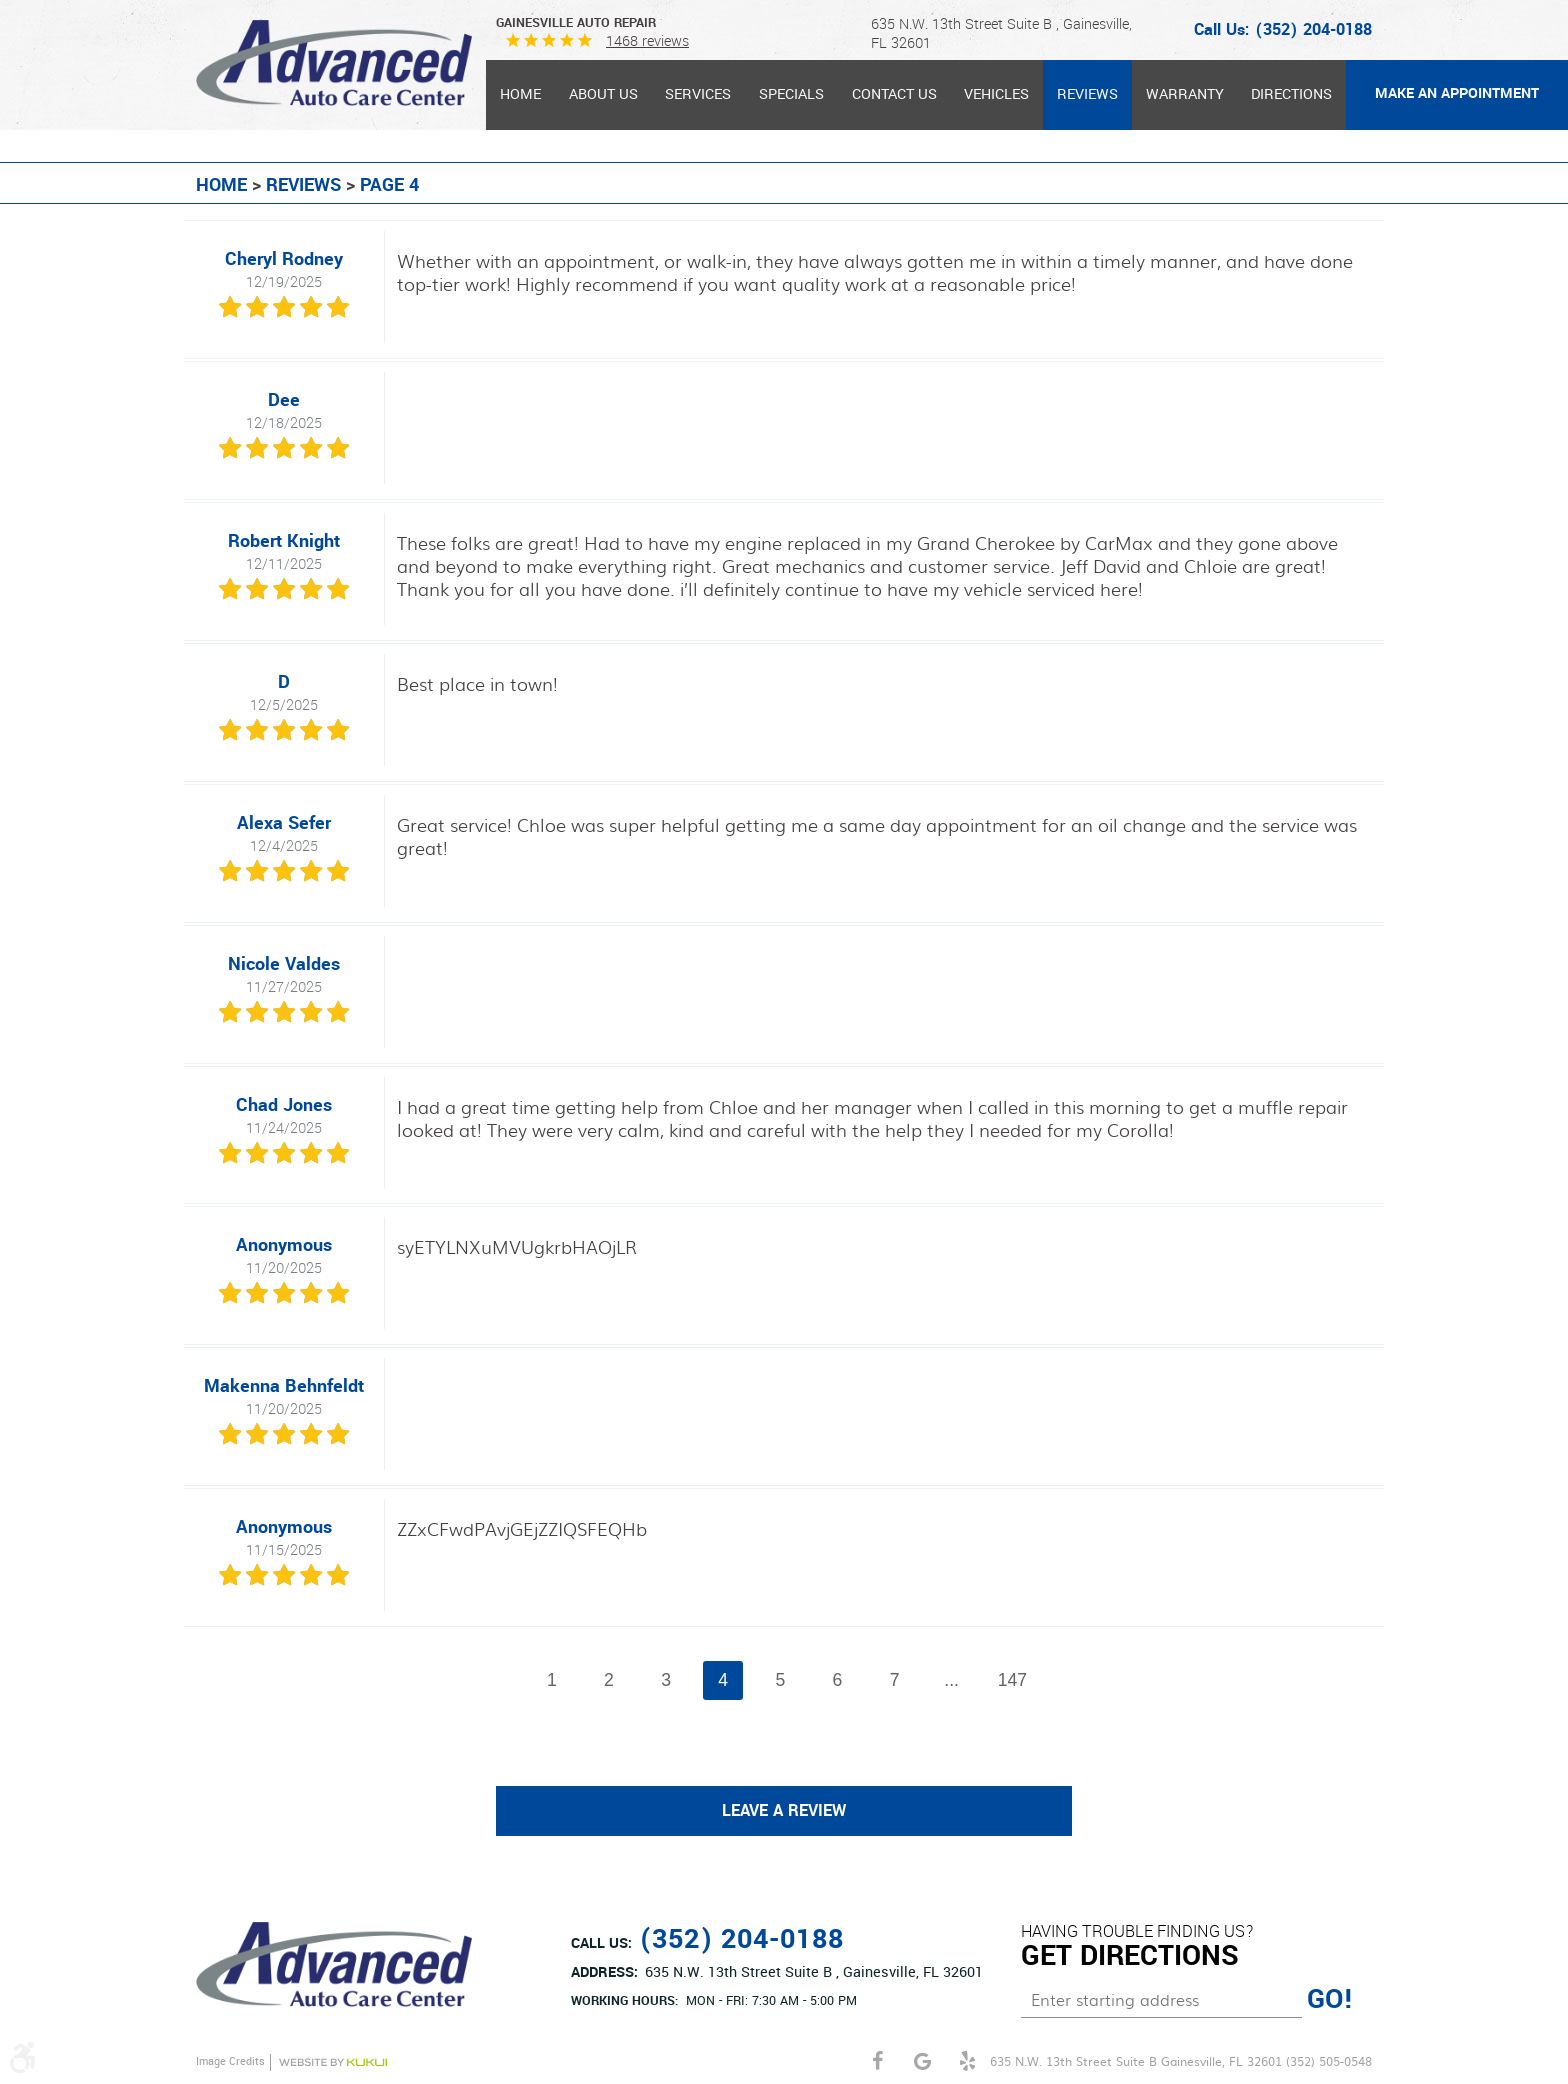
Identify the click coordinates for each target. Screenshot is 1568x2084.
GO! (1330, 2000)
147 (1012, 1680)
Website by (333, 2062)
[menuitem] (520, 95)
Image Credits (230, 2061)
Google (922, 2061)
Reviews (1087, 94)
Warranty (1185, 94)
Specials (791, 94)
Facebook (877, 2061)
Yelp (967, 2061)
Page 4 (389, 185)
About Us (603, 94)
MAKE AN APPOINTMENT (1457, 93)
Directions (1291, 94)
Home (520, 94)
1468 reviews (647, 41)
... (952, 1680)
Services (698, 94)
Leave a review (784, 1811)
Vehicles (996, 94)
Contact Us (894, 94)
